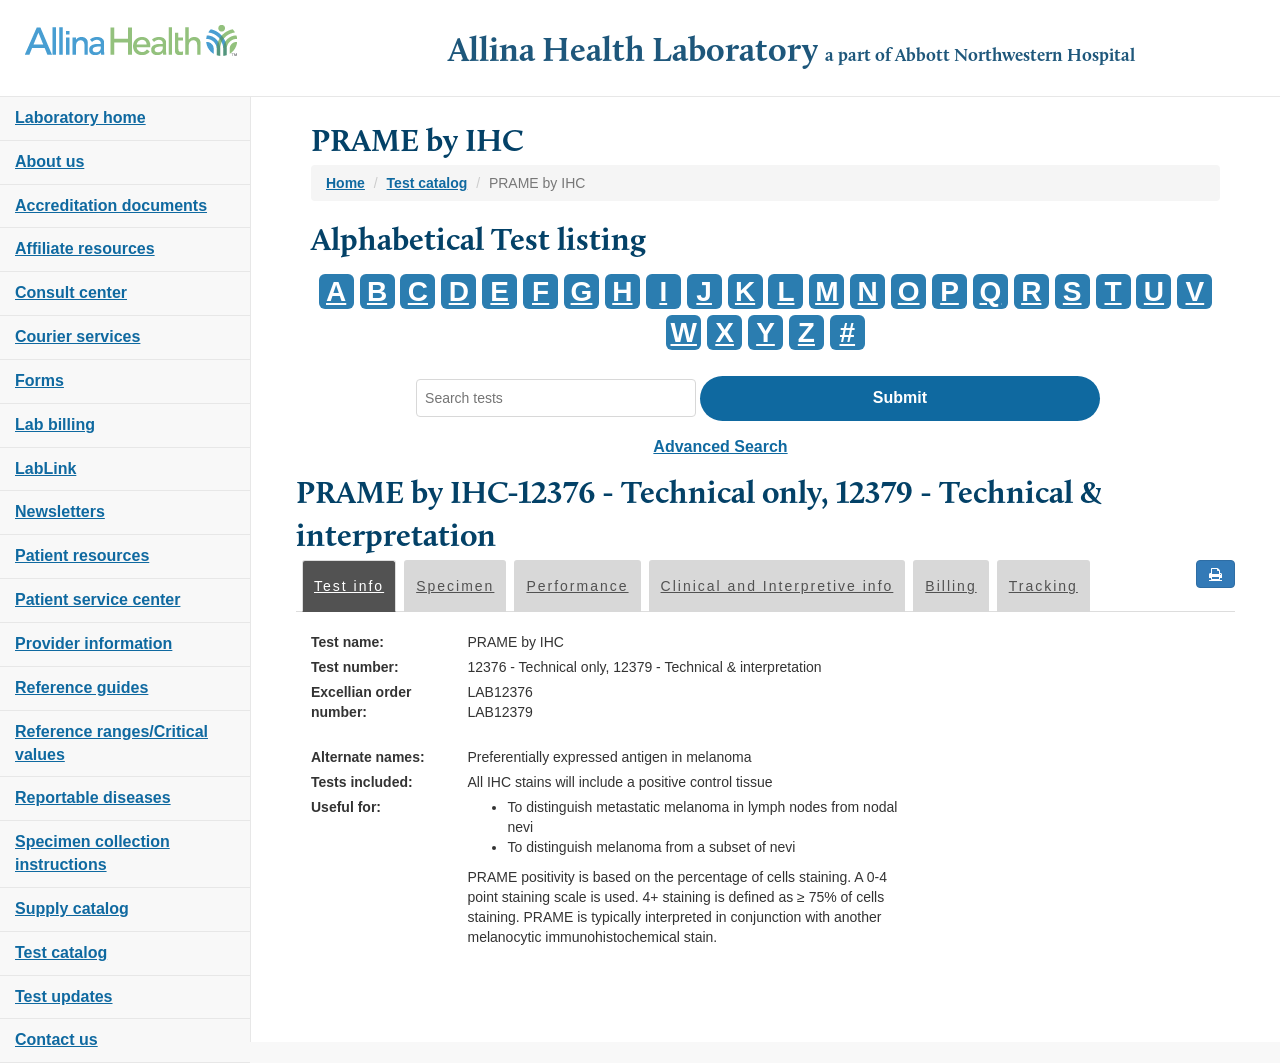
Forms (39, 380)
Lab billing (55, 424)
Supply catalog (72, 908)
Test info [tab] (349, 586)
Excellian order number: (361, 702)
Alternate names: (368, 757)
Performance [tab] (577, 586)
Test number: (355, 667)
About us (49, 161)
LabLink (45, 468)
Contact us (56, 1039)
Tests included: (362, 782)
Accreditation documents (111, 205)
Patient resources (82, 555)
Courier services (77, 336)
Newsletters (60, 511)
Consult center (71, 292)
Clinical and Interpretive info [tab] (777, 586)
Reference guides (81, 687)
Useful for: (346, 807)
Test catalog (61, 952)
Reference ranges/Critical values (111, 743)
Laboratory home (80, 117)
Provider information (93, 643)
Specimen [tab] (455, 586)
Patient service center (97, 599)
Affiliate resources (85, 248)
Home (345, 183)
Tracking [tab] (1043, 586)
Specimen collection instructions (92, 853)
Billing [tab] (950, 586)
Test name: (347, 642)
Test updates (64, 996)
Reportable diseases (93, 797)
